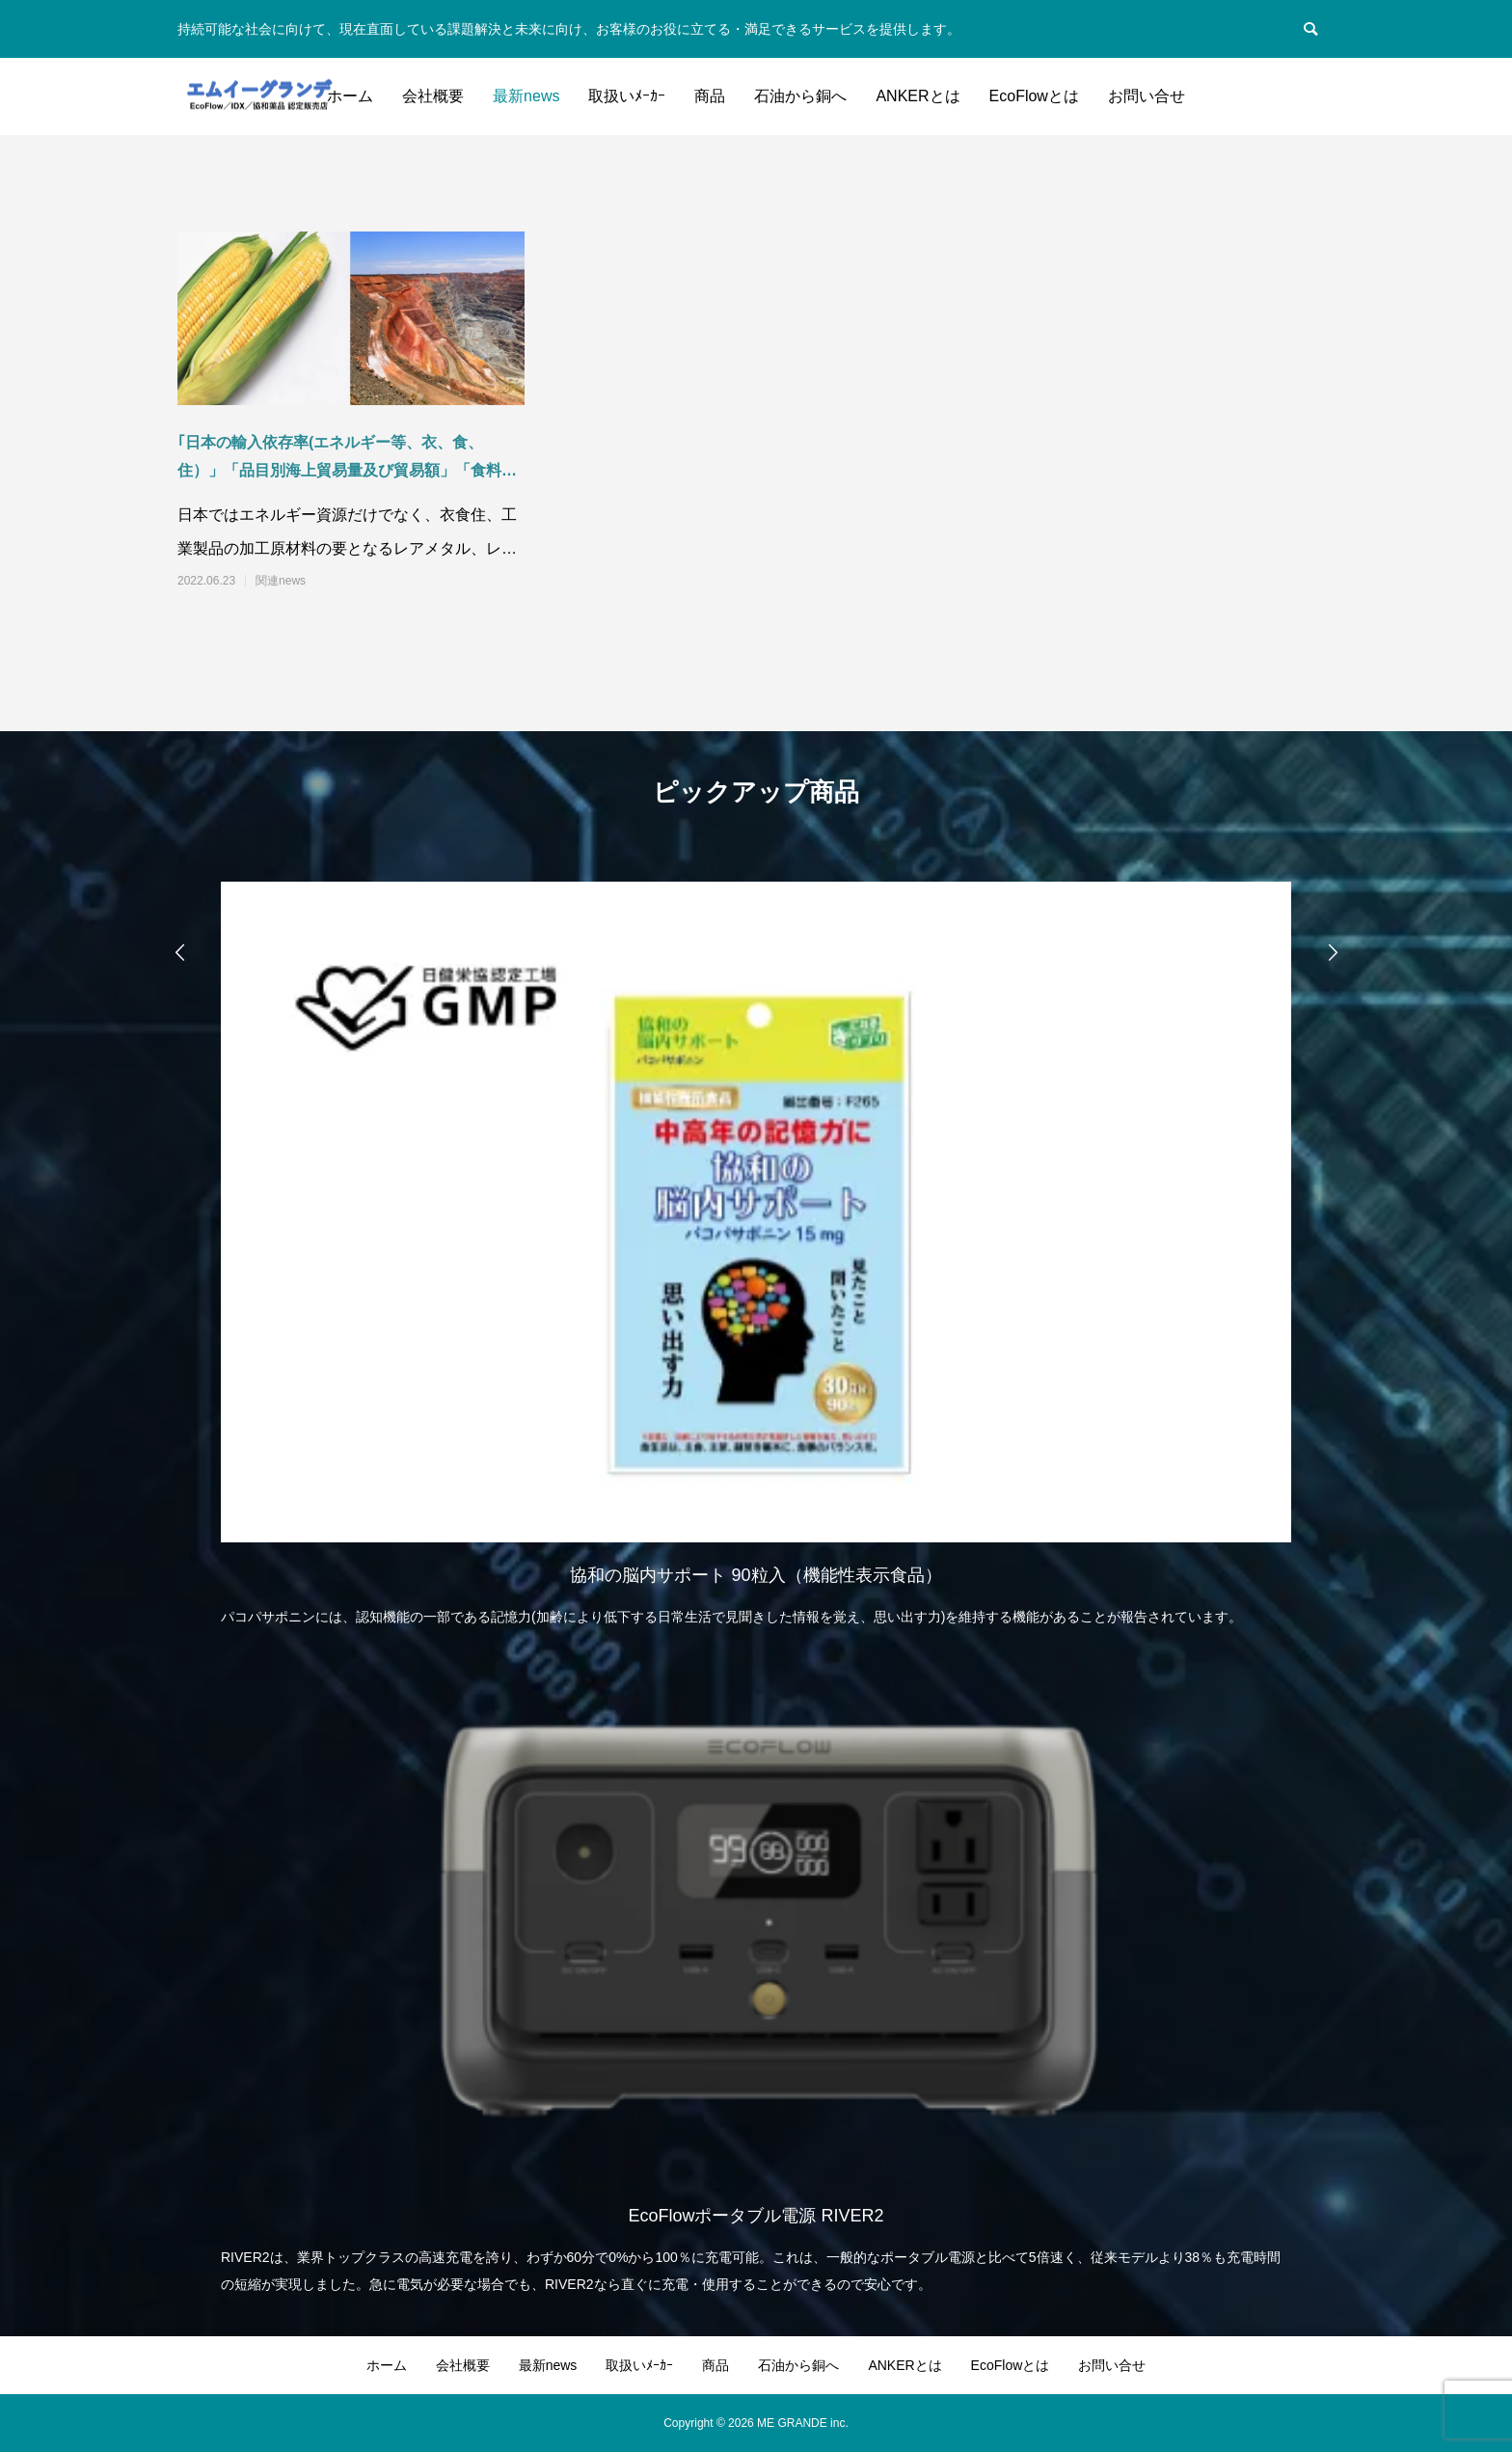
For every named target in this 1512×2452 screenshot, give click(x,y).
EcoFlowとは (1034, 96)
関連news (281, 580)
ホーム (350, 96)
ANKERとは (917, 96)
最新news (526, 96)
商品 (709, 96)
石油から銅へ (800, 96)
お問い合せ (1146, 96)
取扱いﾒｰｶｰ (626, 96)
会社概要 (433, 96)
